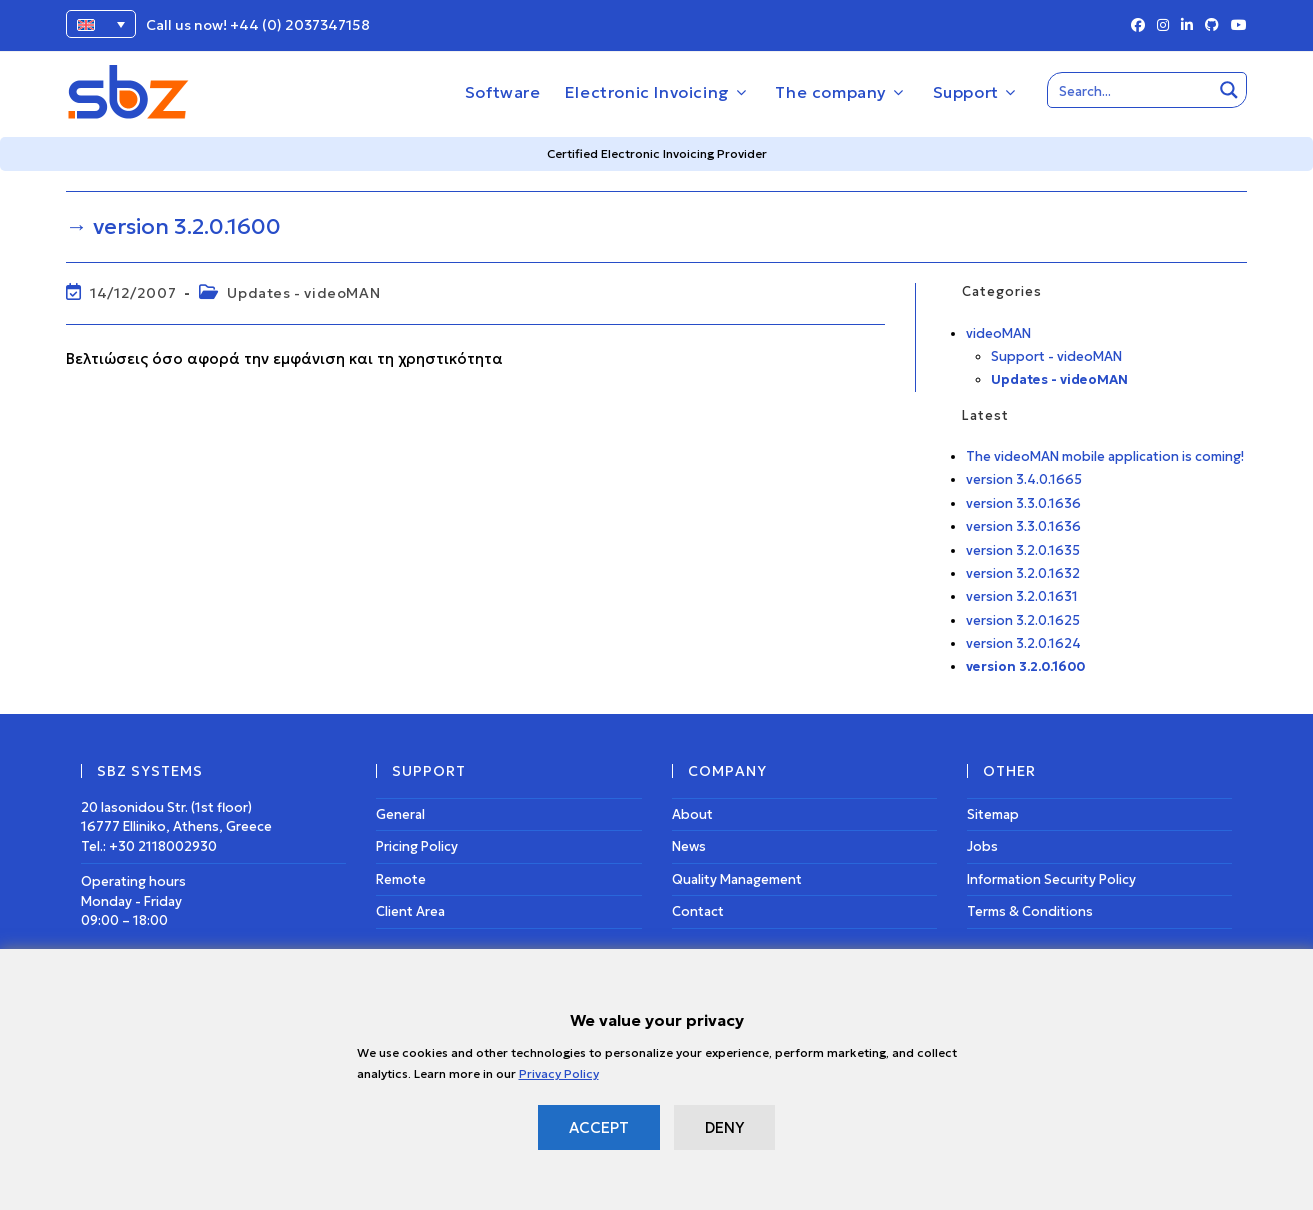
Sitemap (993, 814)
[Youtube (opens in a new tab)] (1236, 26)
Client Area (410, 911)
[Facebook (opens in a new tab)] (1138, 26)
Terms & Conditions (1030, 911)
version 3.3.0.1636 (1023, 503)
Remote (401, 879)
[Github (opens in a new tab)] (1212, 26)
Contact (698, 911)
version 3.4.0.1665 (1024, 479)
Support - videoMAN (1056, 356)
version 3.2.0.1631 (1022, 596)
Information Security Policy (1051, 879)
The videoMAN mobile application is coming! (1105, 456)
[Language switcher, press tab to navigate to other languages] (101, 24)
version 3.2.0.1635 (1023, 550)
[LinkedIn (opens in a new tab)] (1187, 26)
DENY (724, 1127)
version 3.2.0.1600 (1025, 666)
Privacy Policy (559, 1073)
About (692, 814)
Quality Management (737, 879)
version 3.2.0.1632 (1023, 573)
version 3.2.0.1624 (1023, 643)
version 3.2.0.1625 (1023, 620)
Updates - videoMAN (303, 293)
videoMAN (998, 333)
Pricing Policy (417, 846)
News (689, 846)
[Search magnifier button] (1229, 90)
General (400, 814)
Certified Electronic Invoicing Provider (657, 153)
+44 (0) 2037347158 (300, 25)
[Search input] (1131, 90)
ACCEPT (599, 1127)
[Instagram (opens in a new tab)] (1163, 26)
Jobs (982, 846)
